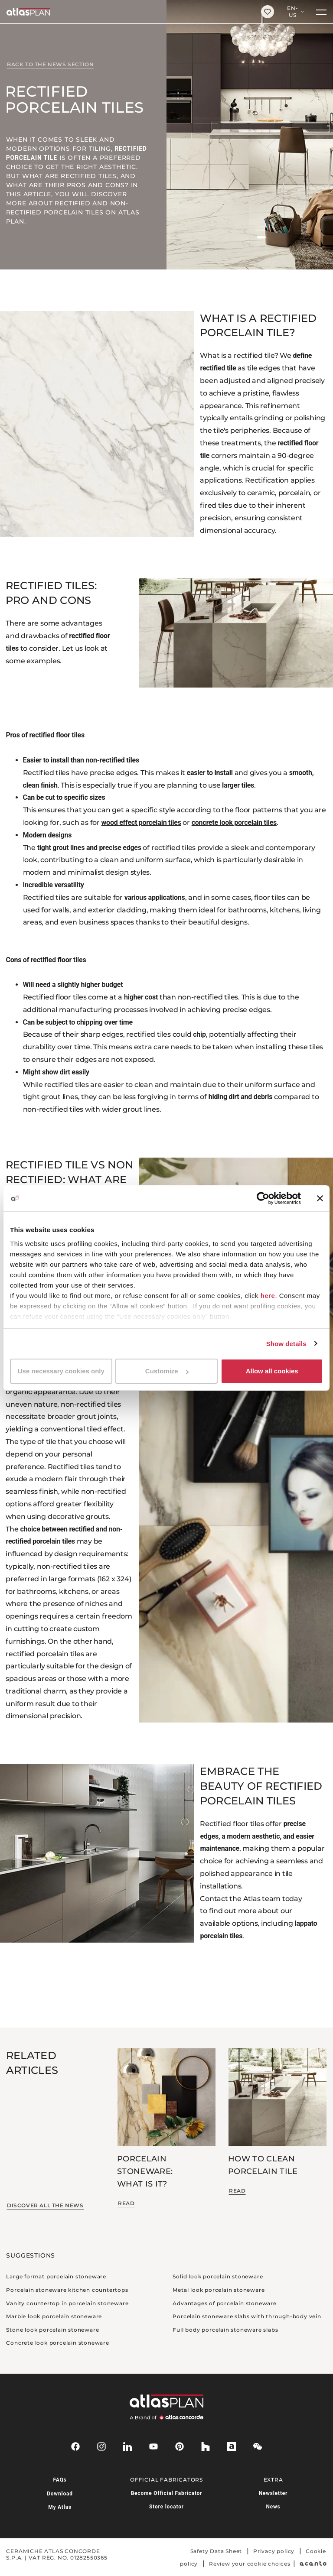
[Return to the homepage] (127, 11)
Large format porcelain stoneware (56, 2276)
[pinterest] (179, 2446)
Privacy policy (273, 2551)
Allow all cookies (272, 1371)
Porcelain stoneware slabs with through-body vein (247, 2316)
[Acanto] (313, 2563)
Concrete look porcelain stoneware (57, 2342)
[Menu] (321, 11)
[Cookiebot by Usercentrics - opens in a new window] (263, 1198)
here (268, 1295)
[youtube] (153, 2446)
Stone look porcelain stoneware (52, 2329)
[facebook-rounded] (75, 2446)
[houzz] (206, 2446)
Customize (167, 1371)
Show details (286, 1343)
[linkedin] (127, 2446)
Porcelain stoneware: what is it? (145, 2171)
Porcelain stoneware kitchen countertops (67, 2290)
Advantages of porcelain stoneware (224, 2303)
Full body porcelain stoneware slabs (225, 2329)
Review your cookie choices (250, 2563)
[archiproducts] (232, 2446)
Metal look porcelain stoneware (218, 2290)
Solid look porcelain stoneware (218, 2276)
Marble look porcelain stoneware (54, 2316)
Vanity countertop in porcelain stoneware (67, 2303)
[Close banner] (320, 1198)
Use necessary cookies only (61, 1371)
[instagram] (101, 2446)
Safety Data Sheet (216, 2551)
